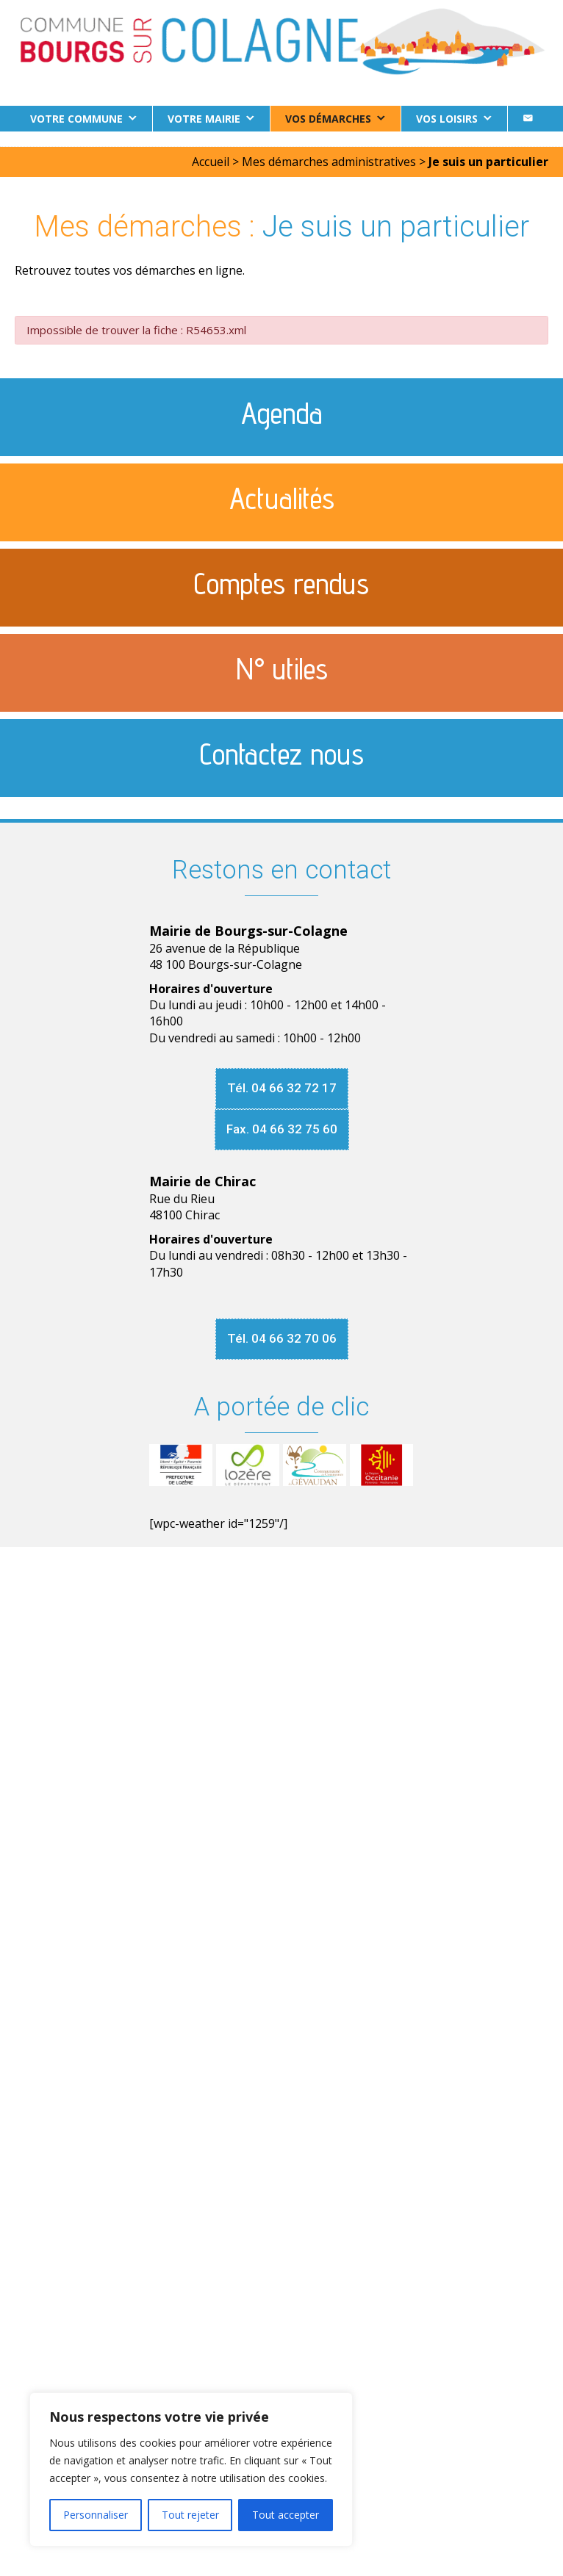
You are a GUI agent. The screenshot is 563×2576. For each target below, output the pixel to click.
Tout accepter (285, 2515)
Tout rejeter (190, 2515)
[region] (191, 2469)
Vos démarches (328, 119)
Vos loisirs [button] (447, 119)
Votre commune (76, 119)
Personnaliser (95, 2515)
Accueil (210, 162)
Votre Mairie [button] (204, 119)
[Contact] (528, 118)
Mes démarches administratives (329, 162)
